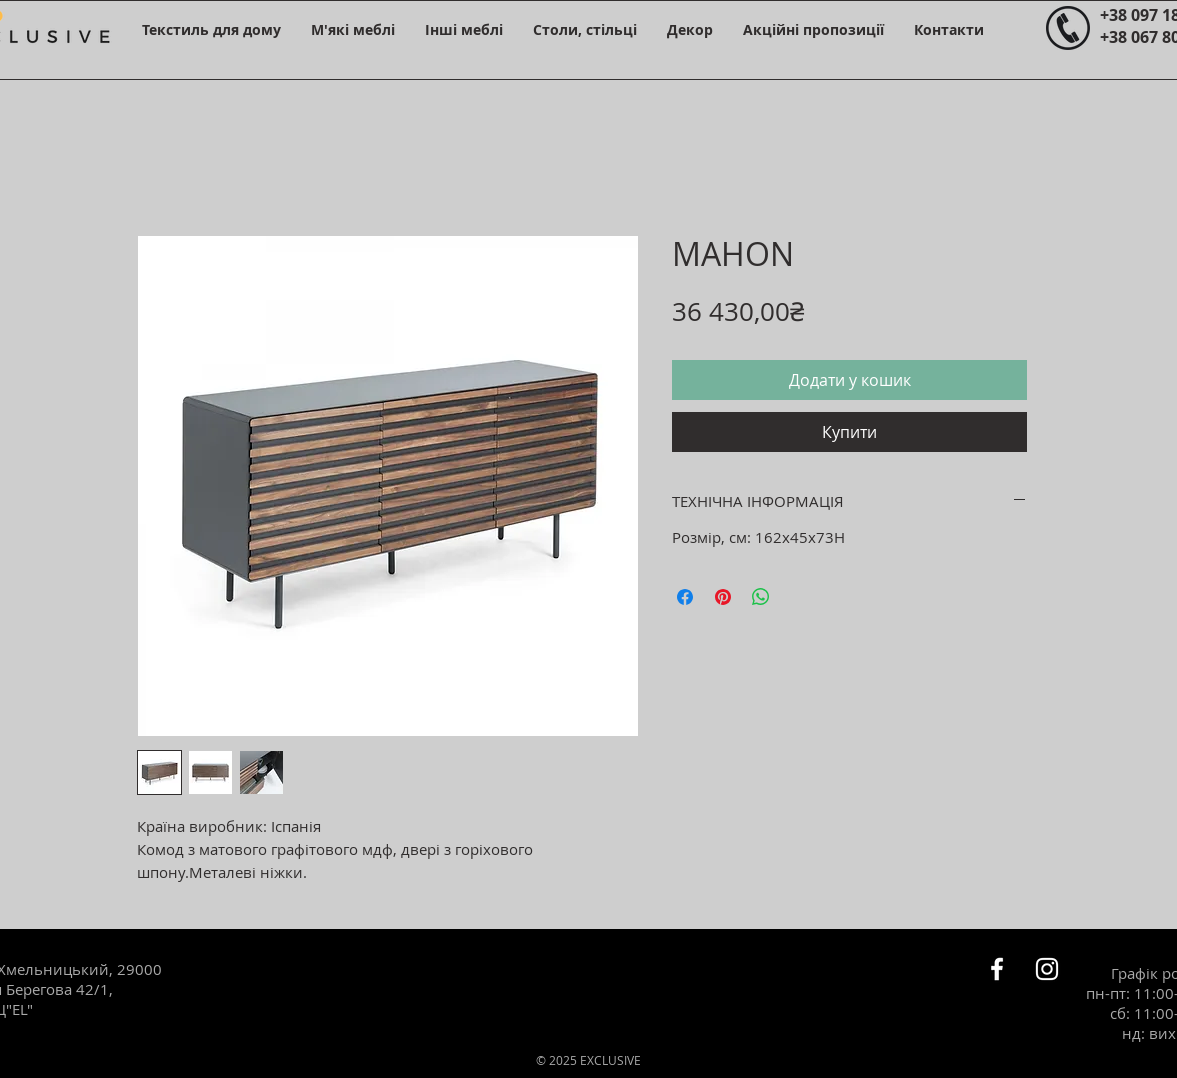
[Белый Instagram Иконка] (1047, 969)
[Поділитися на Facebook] (685, 597)
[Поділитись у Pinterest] (723, 597)
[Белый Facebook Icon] (997, 969)
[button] (211, 29)
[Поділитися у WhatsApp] (761, 597)
